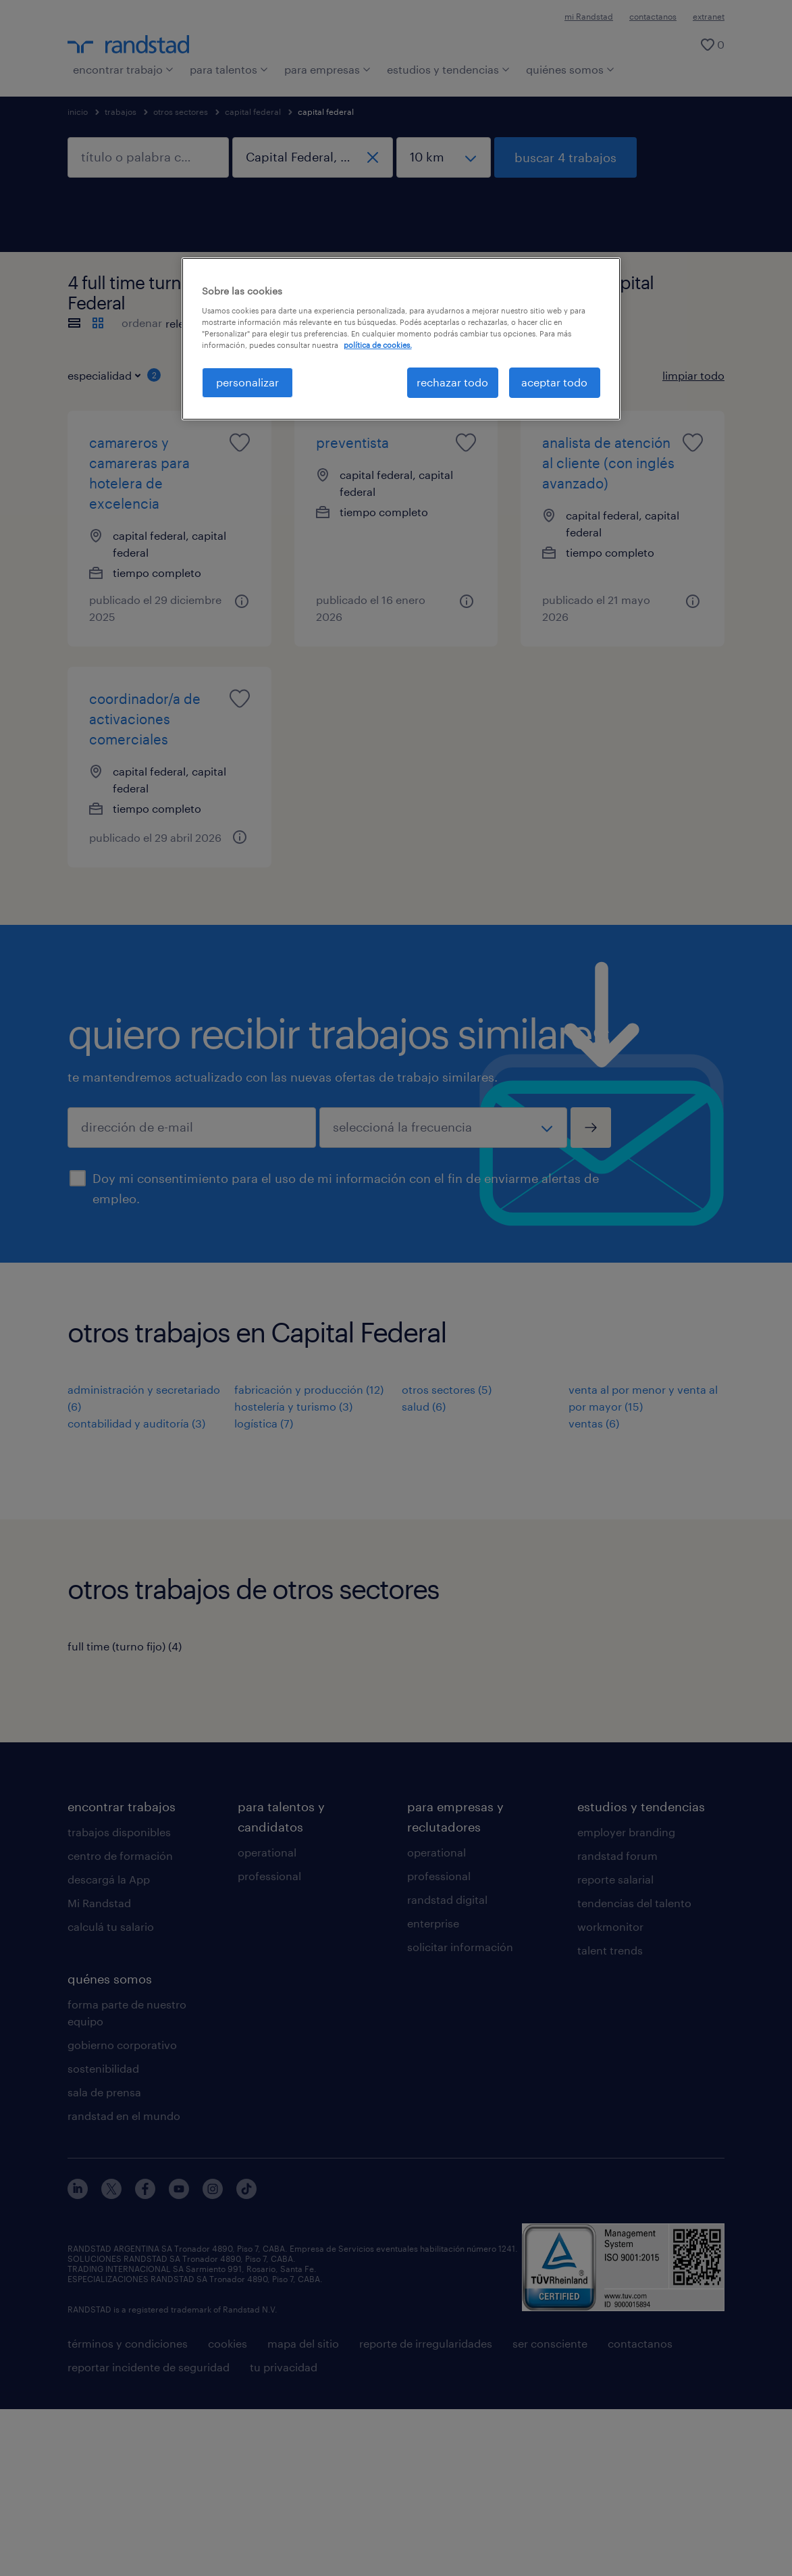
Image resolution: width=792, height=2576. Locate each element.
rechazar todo (452, 382)
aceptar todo (554, 382)
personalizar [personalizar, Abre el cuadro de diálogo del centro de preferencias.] (247, 382)
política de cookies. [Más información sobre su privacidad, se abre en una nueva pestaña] (378, 344)
